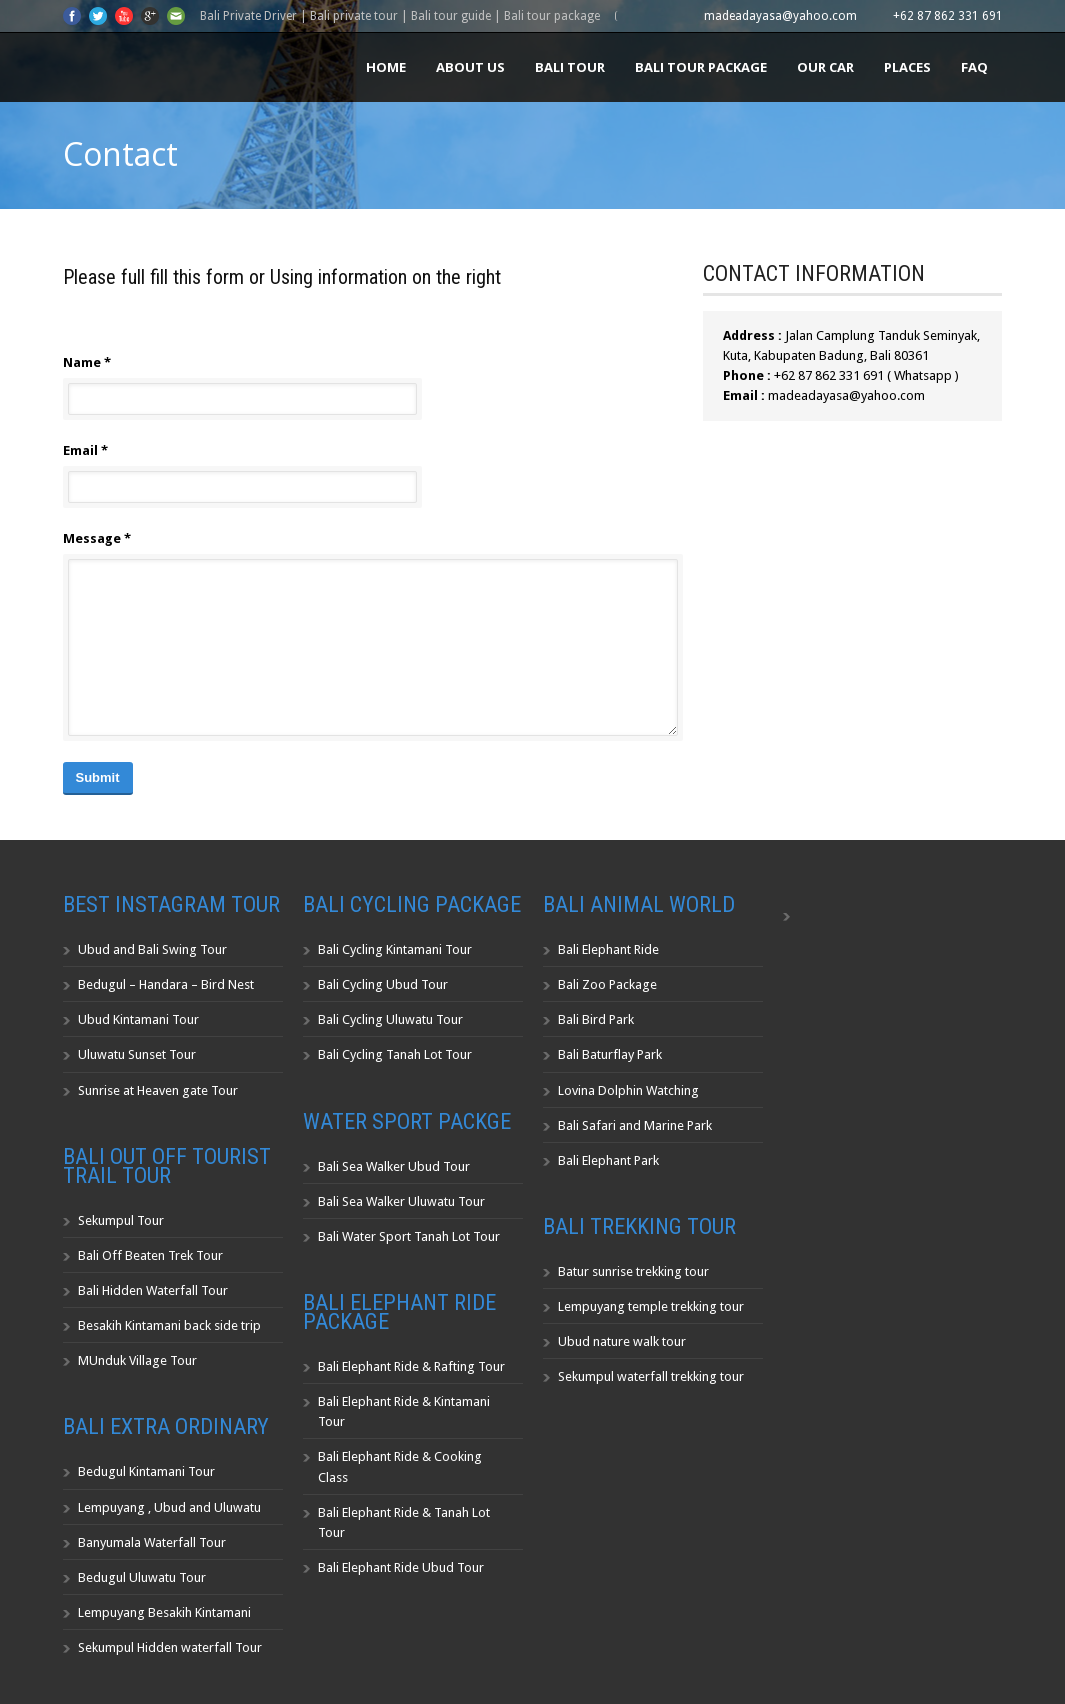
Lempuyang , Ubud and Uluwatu (169, 1507)
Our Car (825, 67)
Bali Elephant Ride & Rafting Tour (411, 1366)
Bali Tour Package (701, 67)
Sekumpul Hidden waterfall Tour (170, 1647)
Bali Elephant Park (608, 1160)
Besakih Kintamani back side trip (169, 1325)
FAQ (974, 67)
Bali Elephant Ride (608, 949)
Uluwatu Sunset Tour (137, 1054)
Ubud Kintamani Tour (138, 1019)
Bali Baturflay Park (610, 1054)
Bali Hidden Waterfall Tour (153, 1290)
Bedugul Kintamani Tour (146, 1471)
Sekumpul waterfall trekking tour (651, 1376)
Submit (98, 777)
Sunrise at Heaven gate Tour (158, 1090)
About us (470, 67)
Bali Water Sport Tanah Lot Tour (409, 1236)
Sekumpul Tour (121, 1220)
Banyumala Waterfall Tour (152, 1542)
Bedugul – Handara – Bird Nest (166, 984)
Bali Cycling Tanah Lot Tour (395, 1054)
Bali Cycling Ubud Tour (383, 984)
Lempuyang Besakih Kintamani (164, 1612)
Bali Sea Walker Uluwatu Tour (401, 1201)
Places (907, 67)
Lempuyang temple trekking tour (651, 1306)
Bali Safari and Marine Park (635, 1125)
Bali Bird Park (596, 1019)
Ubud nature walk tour (622, 1341)
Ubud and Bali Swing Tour (152, 949)
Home (386, 67)
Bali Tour (570, 67)
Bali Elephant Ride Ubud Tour (401, 1567)
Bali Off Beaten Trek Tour (150, 1255)
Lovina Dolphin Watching (628, 1090)
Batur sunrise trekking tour (633, 1271)
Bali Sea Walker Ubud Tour (394, 1166)
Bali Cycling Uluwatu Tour (390, 1019)
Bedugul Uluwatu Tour (142, 1577)
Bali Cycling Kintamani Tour (395, 949)
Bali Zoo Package (607, 984)
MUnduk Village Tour (137, 1360)
